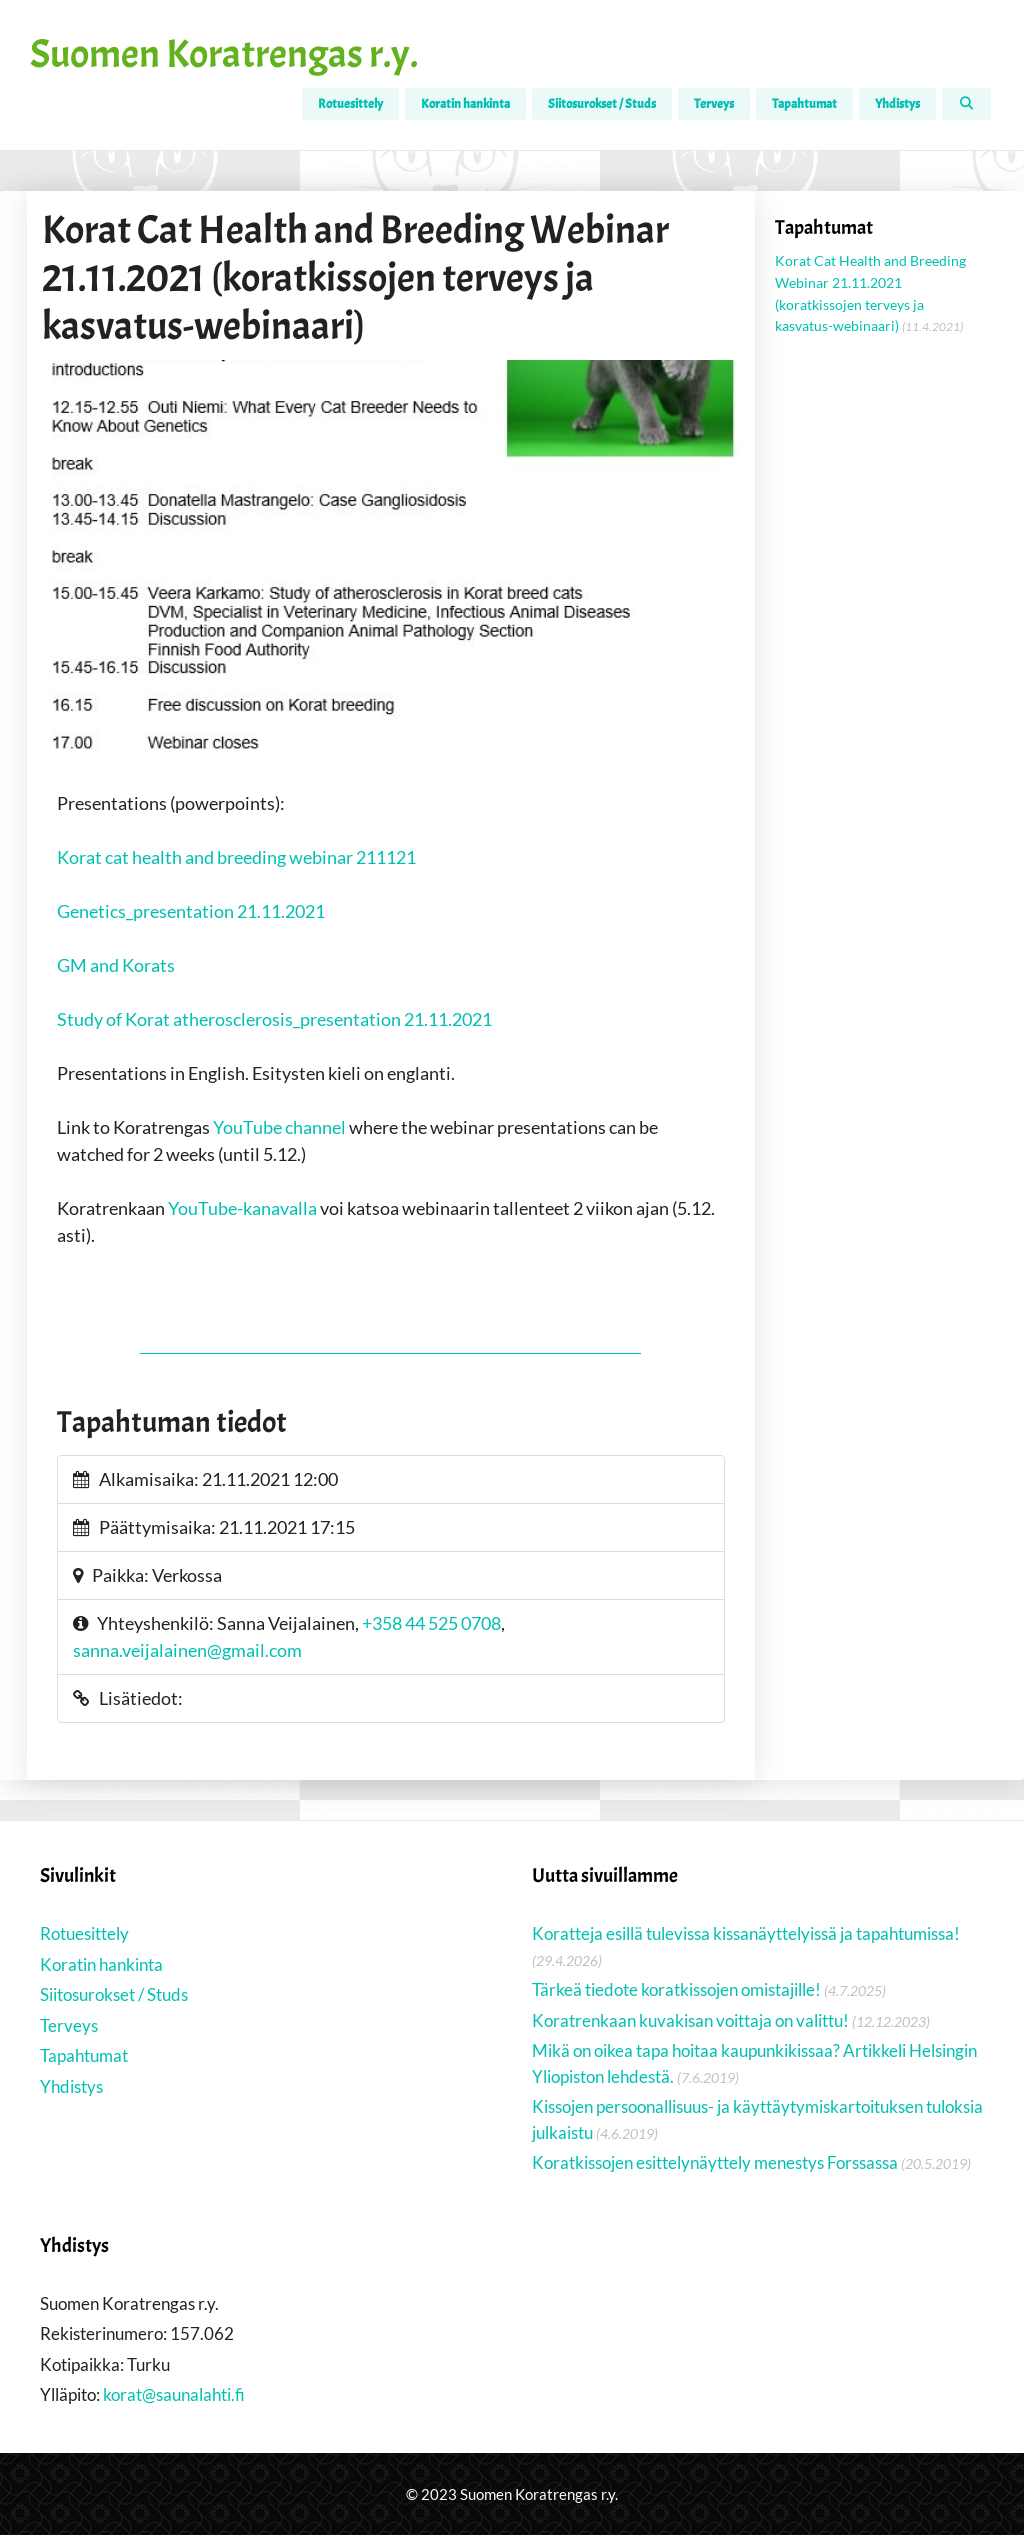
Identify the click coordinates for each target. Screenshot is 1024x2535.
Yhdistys (897, 104)
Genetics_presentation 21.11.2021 (191, 911)
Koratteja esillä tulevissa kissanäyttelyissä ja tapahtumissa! (746, 1933)
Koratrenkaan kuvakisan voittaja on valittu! (690, 2020)
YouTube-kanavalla (242, 1208)
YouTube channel (279, 1127)
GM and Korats (116, 965)
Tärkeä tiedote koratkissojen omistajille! (676, 1989)
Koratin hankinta (465, 104)
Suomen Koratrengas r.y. (224, 54)
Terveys (714, 104)
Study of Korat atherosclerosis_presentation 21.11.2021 (274, 1019)
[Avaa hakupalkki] (966, 104)
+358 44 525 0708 (431, 1623)
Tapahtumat (804, 104)
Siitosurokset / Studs (602, 104)
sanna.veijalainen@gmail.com (187, 1650)
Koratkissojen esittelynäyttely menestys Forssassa (715, 2162)
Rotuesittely (350, 104)
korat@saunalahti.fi (174, 2394)
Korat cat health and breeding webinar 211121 (236, 857)
